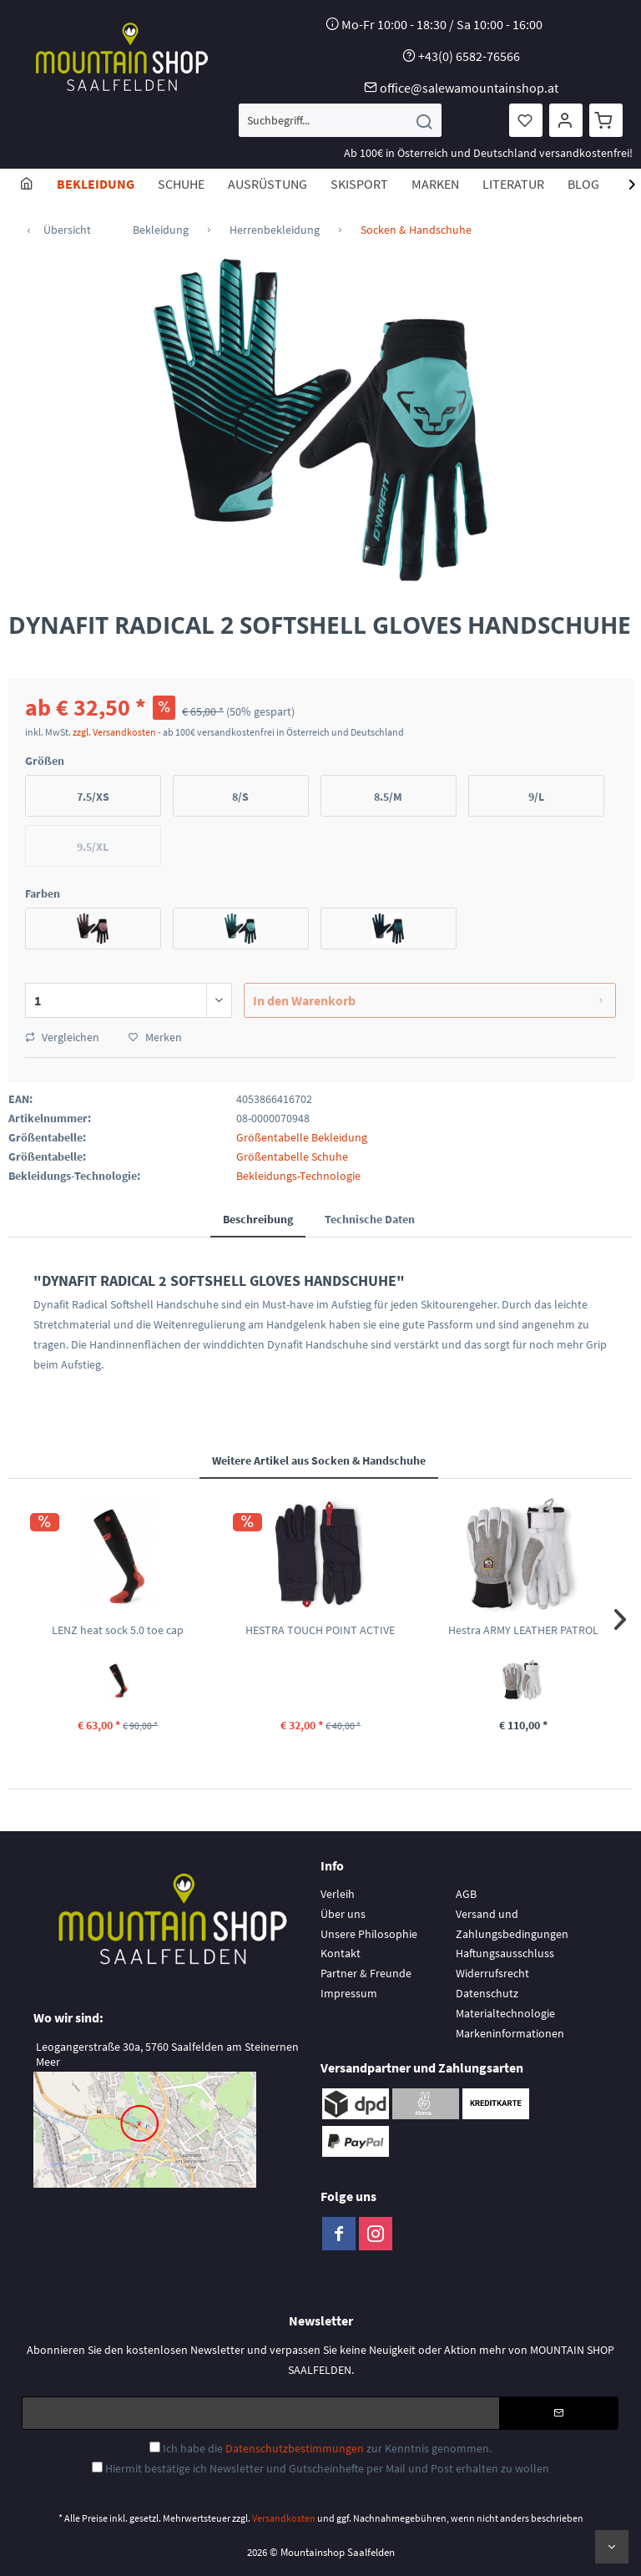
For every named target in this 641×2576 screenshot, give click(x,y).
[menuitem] (340, 120)
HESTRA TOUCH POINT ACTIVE (320, 1629)
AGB (466, 1893)
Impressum (348, 1993)
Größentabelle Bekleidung (301, 1137)
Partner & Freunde (365, 1973)
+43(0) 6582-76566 (469, 56)
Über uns (343, 1913)
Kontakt (340, 1953)
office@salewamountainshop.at (469, 87)
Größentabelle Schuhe (292, 1156)
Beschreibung (258, 1219)
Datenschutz (487, 1993)
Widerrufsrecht (492, 1973)
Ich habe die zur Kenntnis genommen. (327, 2448)
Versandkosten (283, 2518)
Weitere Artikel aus (319, 1460)
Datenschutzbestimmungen (294, 2448)
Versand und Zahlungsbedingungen (512, 1923)
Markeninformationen (510, 2033)
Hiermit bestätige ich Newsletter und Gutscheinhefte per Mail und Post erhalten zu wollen (327, 2468)
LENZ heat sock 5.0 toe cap (118, 1629)
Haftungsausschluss (505, 1953)
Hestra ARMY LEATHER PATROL (523, 1629)
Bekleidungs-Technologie (298, 1175)
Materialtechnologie (505, 2013)
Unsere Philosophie (368, 1933)
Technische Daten (370, 1219)
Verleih (337, 1893)
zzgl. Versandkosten (114, 732)
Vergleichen (62, 1037)
